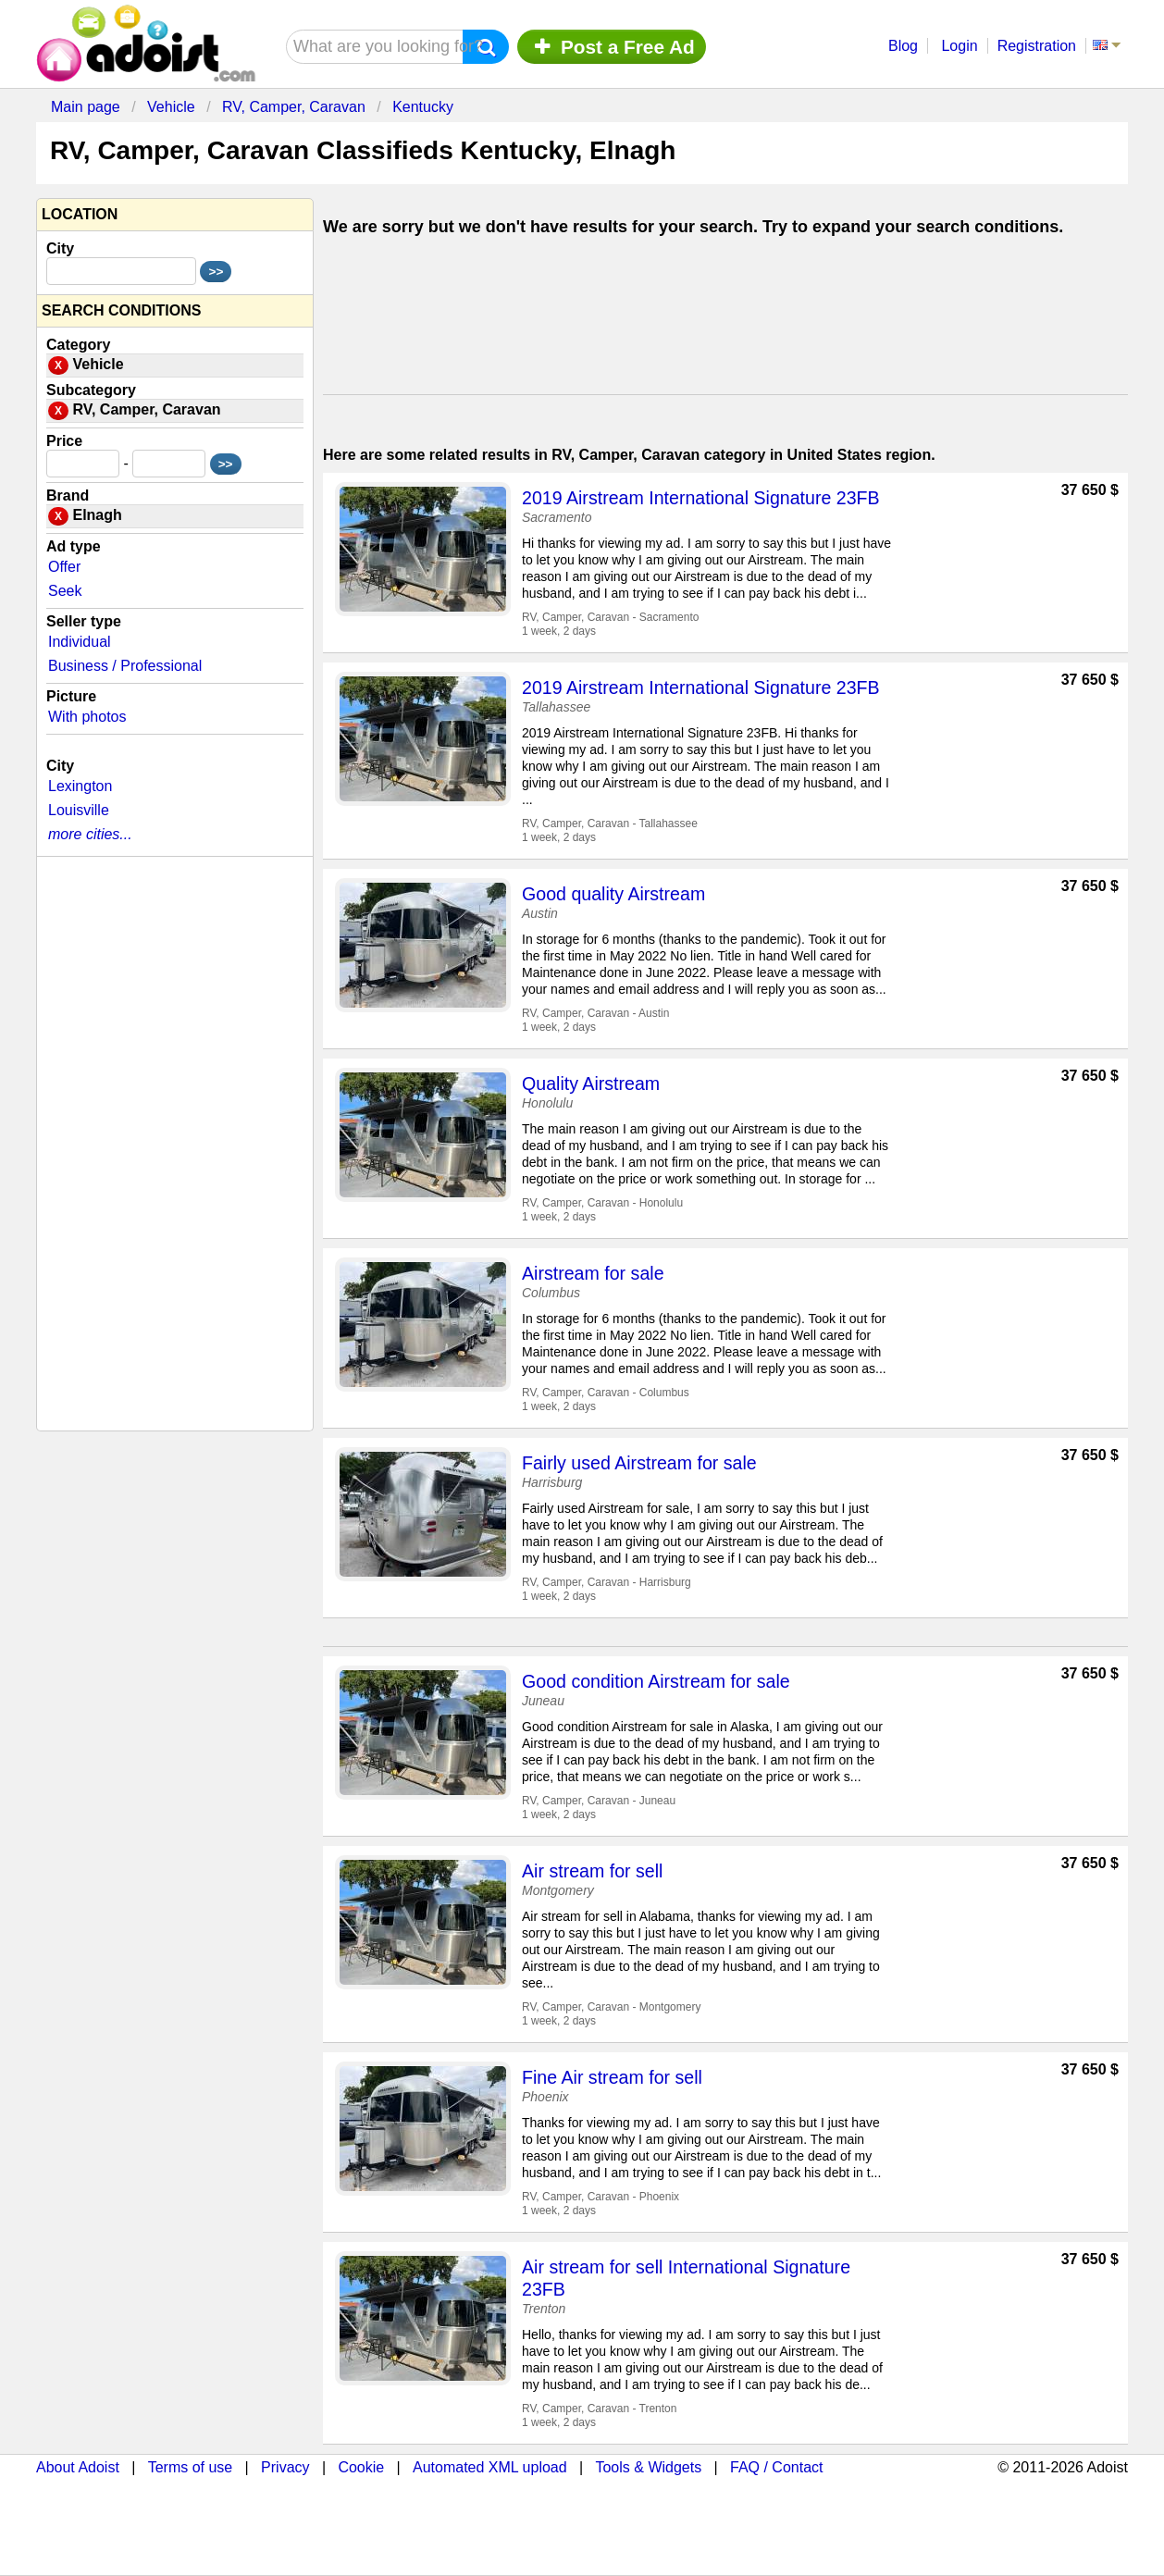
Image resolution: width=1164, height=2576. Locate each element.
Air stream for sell (592, 1871)
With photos (87, 716)
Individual (79, 642)
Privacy (285, 2467)
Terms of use (190, 2467)
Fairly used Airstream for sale (639, 1463)
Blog (903, 46)
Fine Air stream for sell (612, 2077)
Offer (64, 567)
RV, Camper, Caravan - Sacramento (610, 617)
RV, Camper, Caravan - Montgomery (611, 2006)
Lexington (80, 786)
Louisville (78, 810)
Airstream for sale (593, 1273)
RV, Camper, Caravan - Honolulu (602, 1202)
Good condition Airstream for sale (656, 1681)
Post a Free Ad (611, 46)
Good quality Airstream (613, 894)
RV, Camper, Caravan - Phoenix (600, 2196)
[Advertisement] (725, 320)
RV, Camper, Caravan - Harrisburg (606, 1582)
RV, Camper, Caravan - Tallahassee (610, 823)
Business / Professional (125, 666)
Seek (64, 591)
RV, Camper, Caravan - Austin (595, 1013)
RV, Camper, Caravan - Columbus (605, 1392)
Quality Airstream (591, 1083)
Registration (1036, 46)
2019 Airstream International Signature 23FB (701, 498)
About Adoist (77, 2467)
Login (959, 46)
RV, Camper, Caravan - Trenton (599, 2408)
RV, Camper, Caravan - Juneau (598, 1800)
